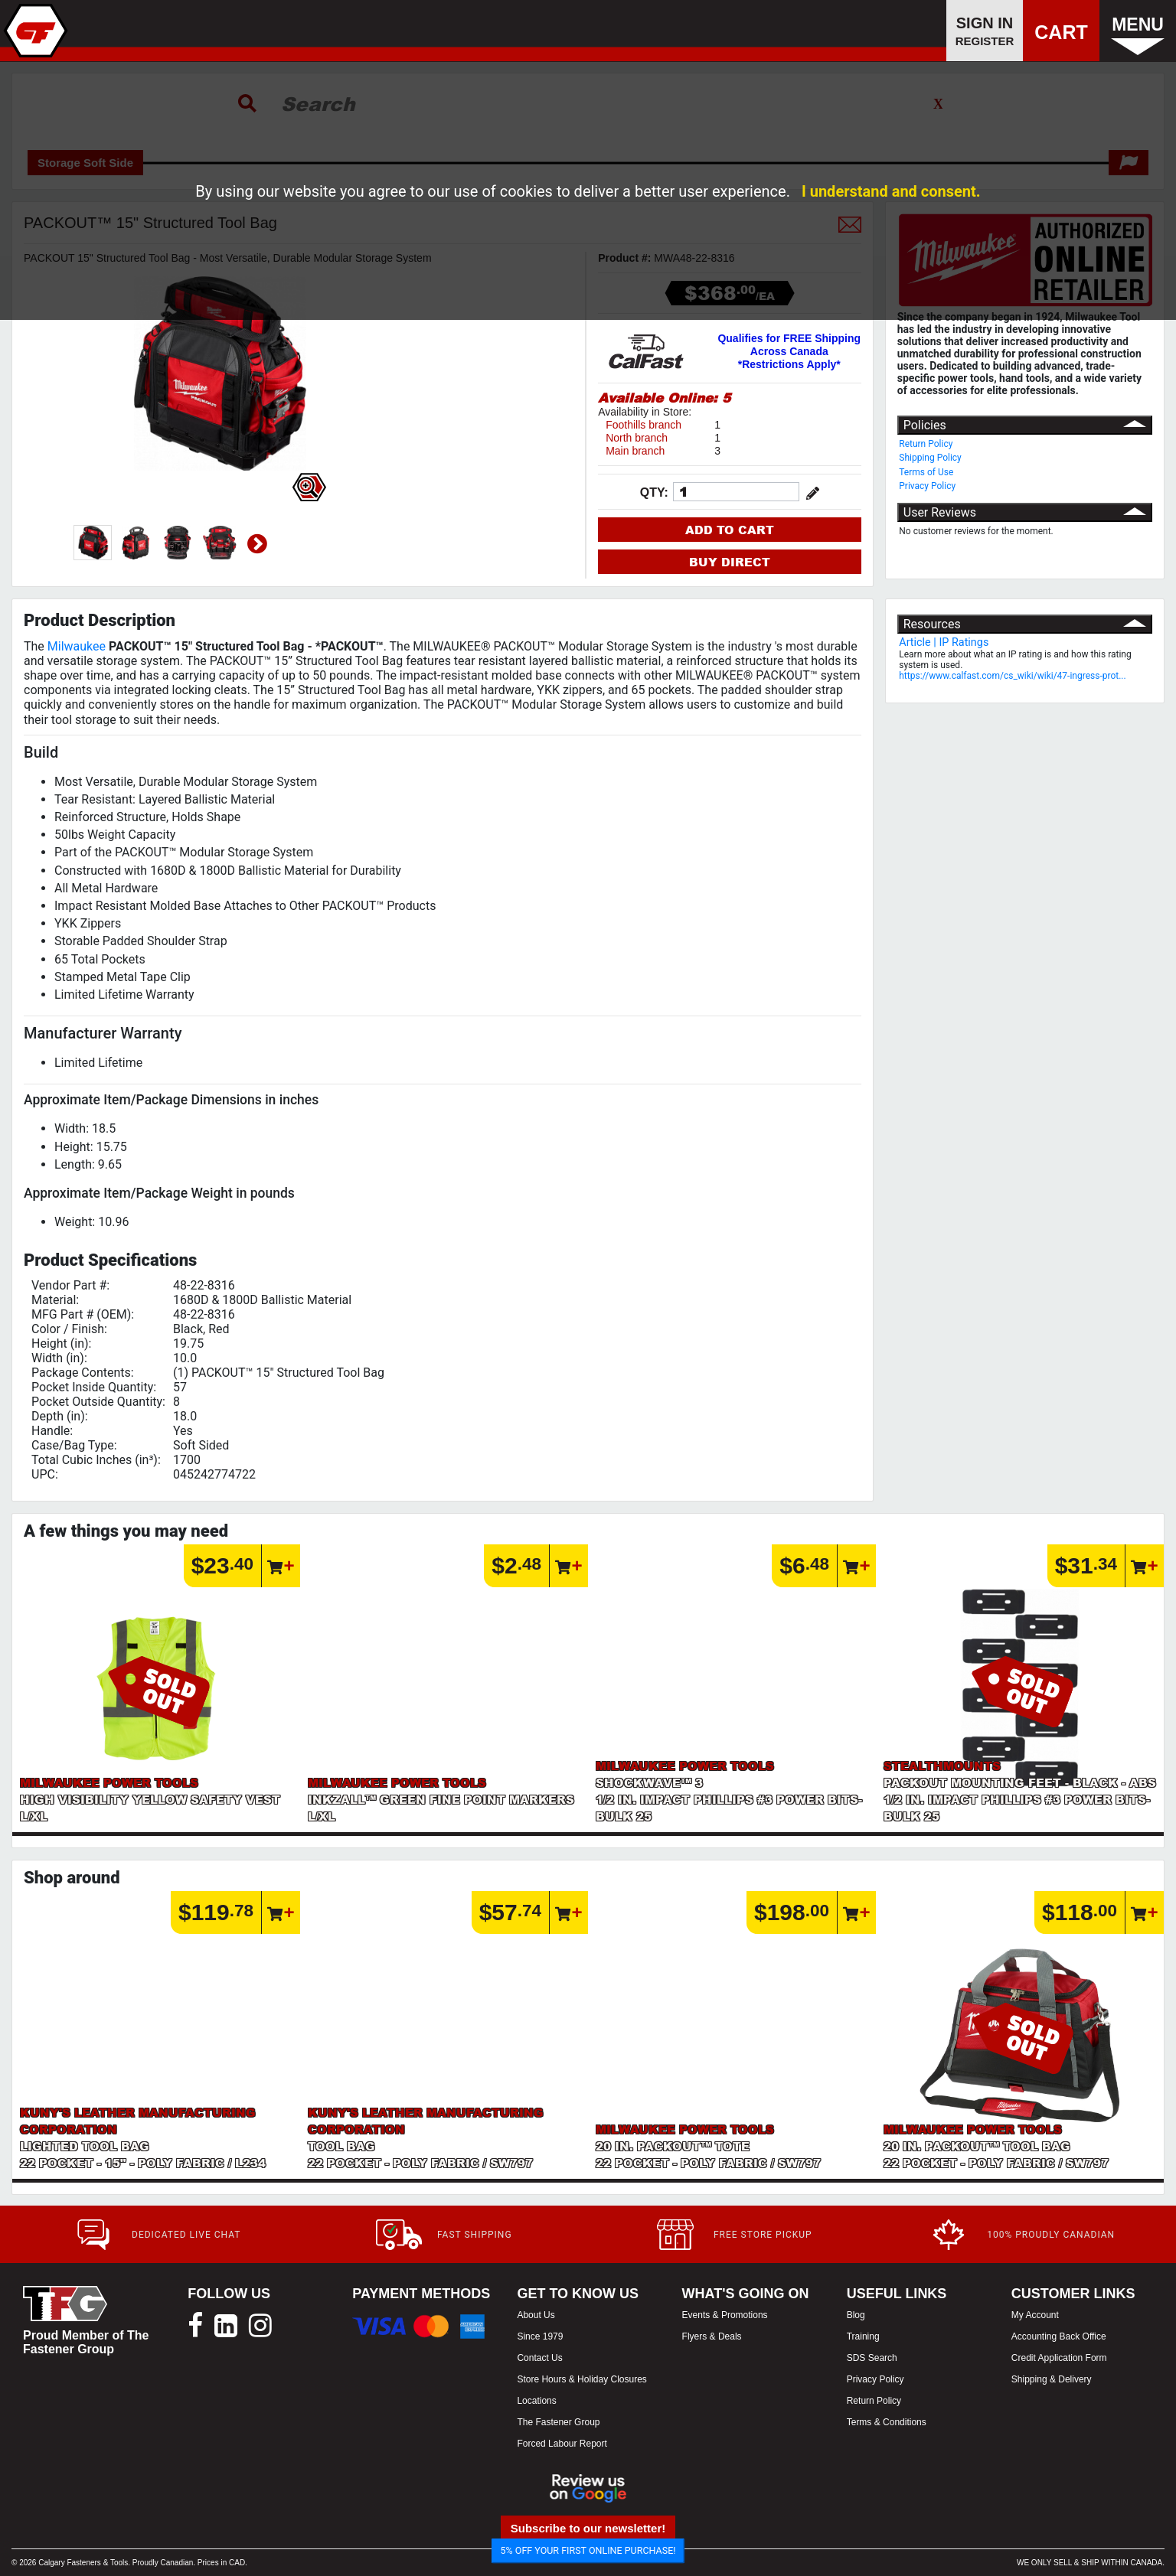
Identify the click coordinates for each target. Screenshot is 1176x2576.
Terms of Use (926, 472)
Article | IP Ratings (943, 642)
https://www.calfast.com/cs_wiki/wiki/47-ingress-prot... (1012, 675)
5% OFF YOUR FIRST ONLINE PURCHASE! (588, 2550)
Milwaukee (76, 646)
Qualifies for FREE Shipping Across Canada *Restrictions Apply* (789, 351)
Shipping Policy (930, 457)
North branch (637, 438)
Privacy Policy (927, 486)
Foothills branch (643, 425)
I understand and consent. (891, 191)
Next (257, 544)
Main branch (635, 451)
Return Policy (925, 444)
